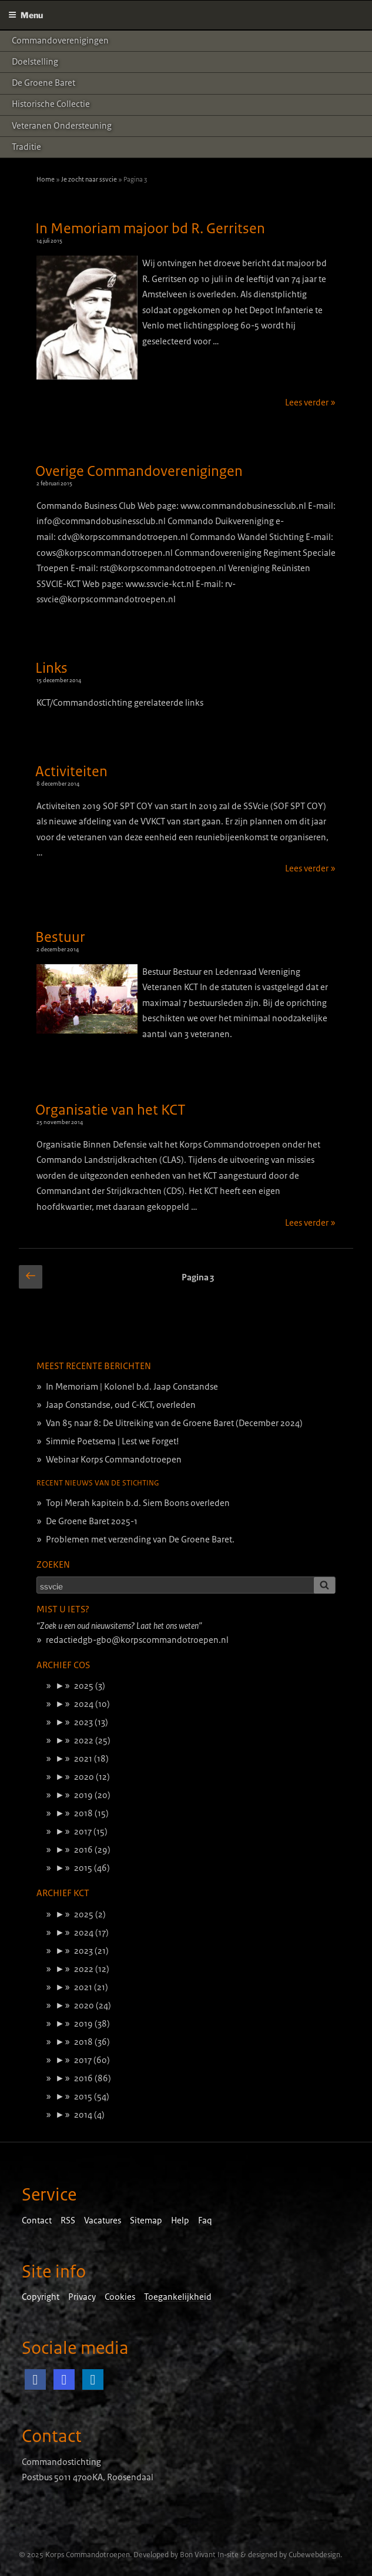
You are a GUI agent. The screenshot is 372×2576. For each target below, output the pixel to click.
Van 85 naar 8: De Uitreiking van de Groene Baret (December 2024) (174, 1423)
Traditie (26, 147)
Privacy (82, 2297)
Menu (25, 15)
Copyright (40, 2297)
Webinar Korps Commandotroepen (114, 1459)
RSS (68, 2220)
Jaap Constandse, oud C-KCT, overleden (121, 1405)
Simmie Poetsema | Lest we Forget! (112, 1441)
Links (51, 668)
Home (45, 179)
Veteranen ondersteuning (62, 125)
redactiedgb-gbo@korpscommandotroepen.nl (137, 1640)
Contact (37, 2220)
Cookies (120, 2297)
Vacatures (102, 2220)
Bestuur (60, 937)
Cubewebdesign (314, 2555)
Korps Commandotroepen (87, 2555)
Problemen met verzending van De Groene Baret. (140, 1539)
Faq (205, 2220)
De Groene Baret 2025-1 (92, 1521)
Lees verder (310, 403)
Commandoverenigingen (60, 40)
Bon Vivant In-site (209, 2555)
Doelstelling (35, 61)
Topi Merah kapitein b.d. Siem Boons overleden (138, 1503)
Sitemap (146, 2220)
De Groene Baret (43, 83)
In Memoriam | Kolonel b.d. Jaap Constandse (132, 1386)
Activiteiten (71, 771)
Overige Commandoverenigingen (139, 471)
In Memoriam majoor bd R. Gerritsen (150, 228)
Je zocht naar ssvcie (89, 179)
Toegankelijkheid (178, 2297)
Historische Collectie (51, 104)
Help (180, 2220)
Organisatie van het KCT (110, 1110)
